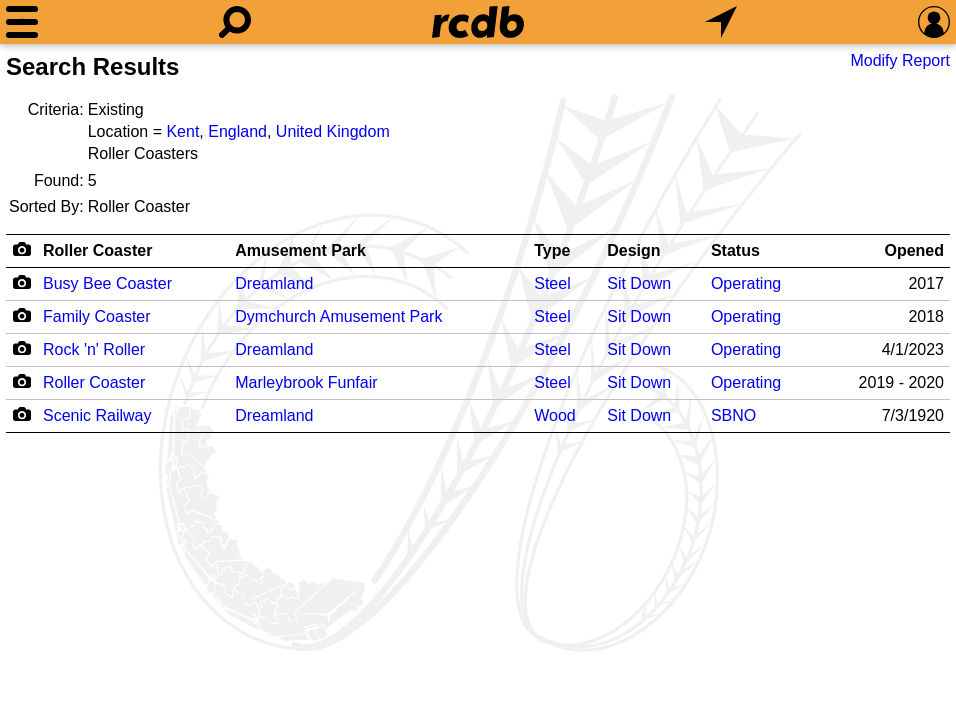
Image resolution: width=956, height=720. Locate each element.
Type (552, 250)
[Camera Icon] (21, 282)
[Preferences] (934, 22)
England (237, 131)
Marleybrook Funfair (306, 382)
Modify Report (900, 60)
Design (633, 250)
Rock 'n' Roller (94, 349)
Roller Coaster (97, 250)
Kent (182, 131)
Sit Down (639, 283)
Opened (914, 250)
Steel (552, 283)
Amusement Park (300, 250)
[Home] (478, 22)
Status (735, 250)
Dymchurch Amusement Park (338, 316)
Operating (746, 283)
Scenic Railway (97, 415)
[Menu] (22, 22)
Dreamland (274, 283)
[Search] (235, 22)
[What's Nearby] (721, 22)
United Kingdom (333, 131)
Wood (555, 415)
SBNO (733, 415)
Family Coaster (97, 316)
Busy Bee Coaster (107, 283)
